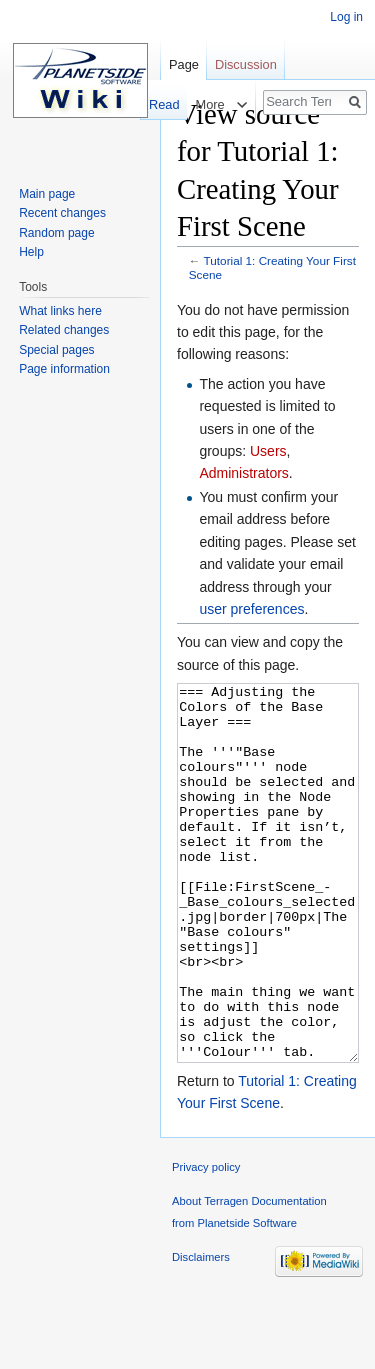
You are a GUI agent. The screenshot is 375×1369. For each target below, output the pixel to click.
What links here (60, 311)
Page (184, 64)
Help (31, 252)
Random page (56, 233)
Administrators (243, 473)
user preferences (251, 609)
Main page (47, 194)
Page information (64, 369)
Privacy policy (206, 1242)
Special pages (56, 350)
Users (268, 451)
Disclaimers (201, 1332)
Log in (346, 17)
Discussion (246, 64)
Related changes (64, 330)
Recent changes (62, 213)
